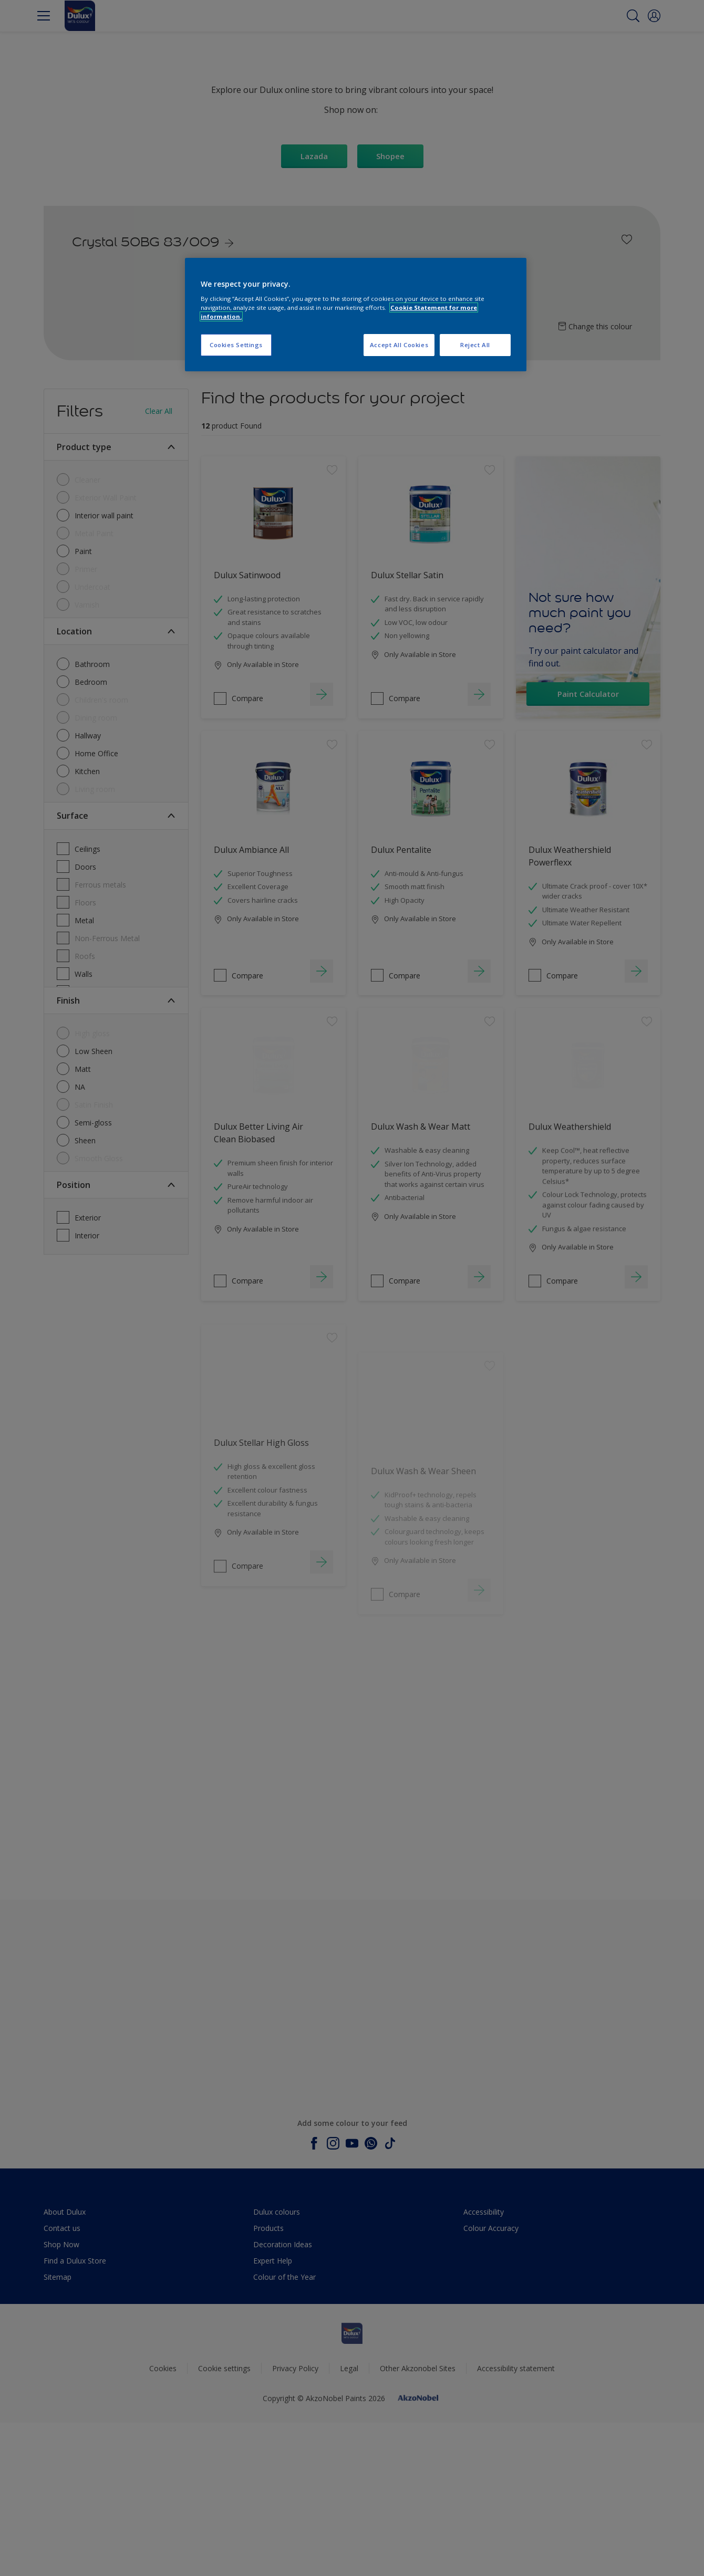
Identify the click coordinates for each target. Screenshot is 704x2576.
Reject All (475, 345)
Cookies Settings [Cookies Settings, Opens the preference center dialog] (236, 345)
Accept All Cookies (399, 345)
